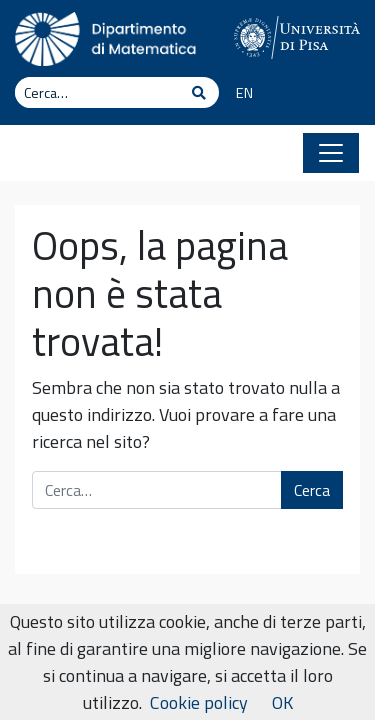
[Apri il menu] (331, 153)
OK (282, 702)
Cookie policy (199, 702)
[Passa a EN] (237, 94)
